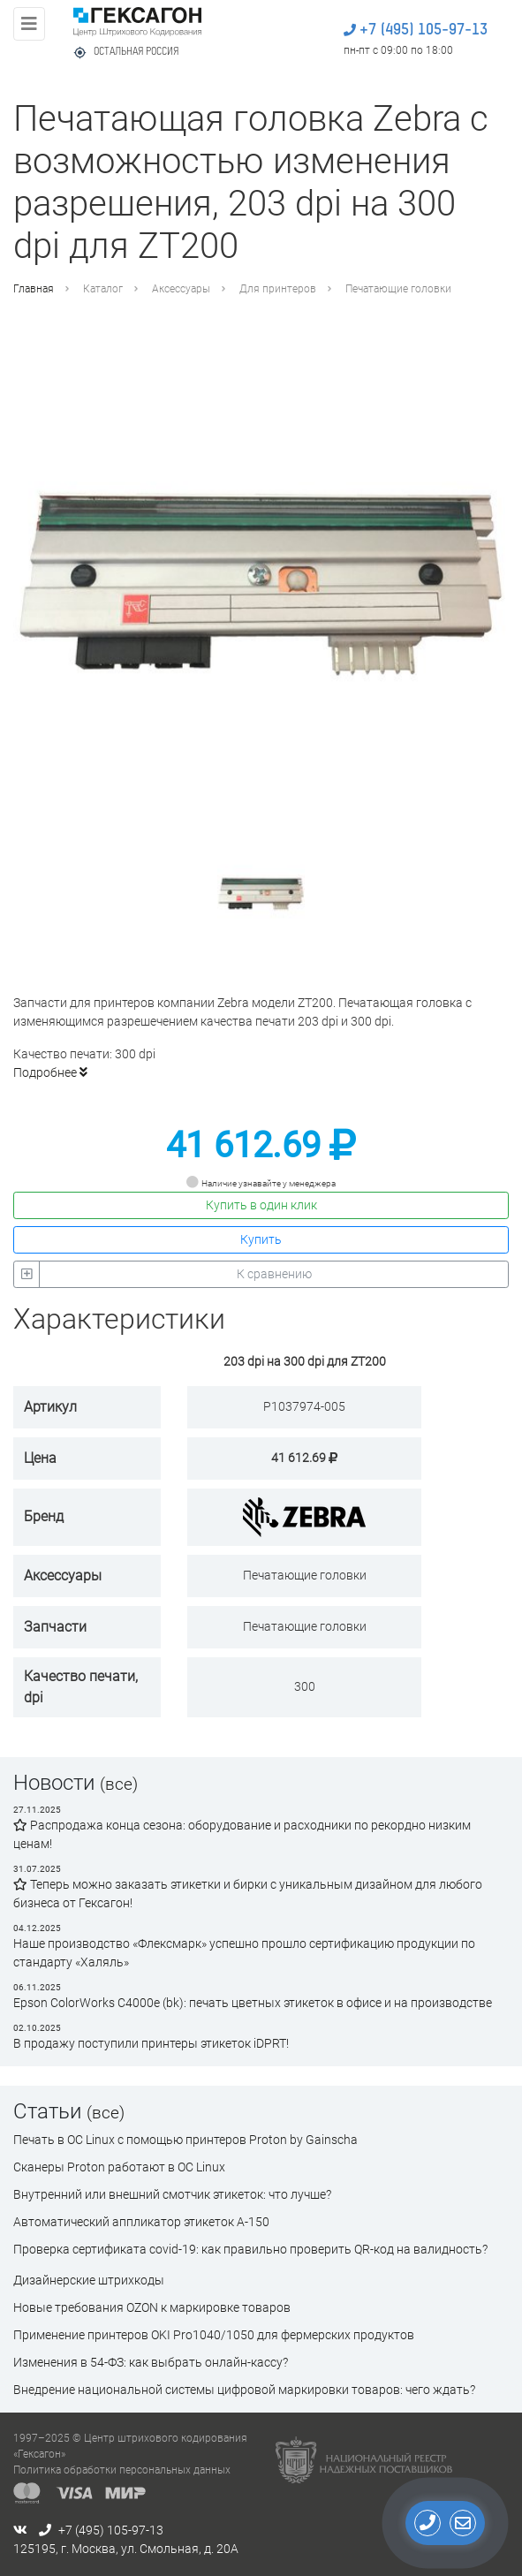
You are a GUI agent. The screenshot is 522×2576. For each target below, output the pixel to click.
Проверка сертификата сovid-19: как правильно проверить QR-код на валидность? (250, 2249)
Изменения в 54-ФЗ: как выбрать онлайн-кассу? (150, 2362)
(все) (119, 1784)
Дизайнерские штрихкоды (88, 2280)
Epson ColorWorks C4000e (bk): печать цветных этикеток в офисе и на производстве (252, 2003)
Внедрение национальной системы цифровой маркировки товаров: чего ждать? (244, 2390)
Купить (261, 1239)
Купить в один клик (261, 1205)
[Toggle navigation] (29, 24)
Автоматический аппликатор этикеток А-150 (141, 2222)
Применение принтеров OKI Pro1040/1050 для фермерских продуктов (213, 2335)
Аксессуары (181, 289)
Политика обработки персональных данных (122, 2470)
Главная (33, 289)
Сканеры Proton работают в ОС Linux (119, 2167)
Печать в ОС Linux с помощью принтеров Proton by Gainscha (185, 2140)
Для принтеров (277, 289)
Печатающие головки (398, 289)
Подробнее (50, 1072)
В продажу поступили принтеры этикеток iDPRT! (151, 2043)
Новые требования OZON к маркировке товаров (152, 2307)
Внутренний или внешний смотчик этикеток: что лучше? (172, 2194)
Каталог (103, 289)
